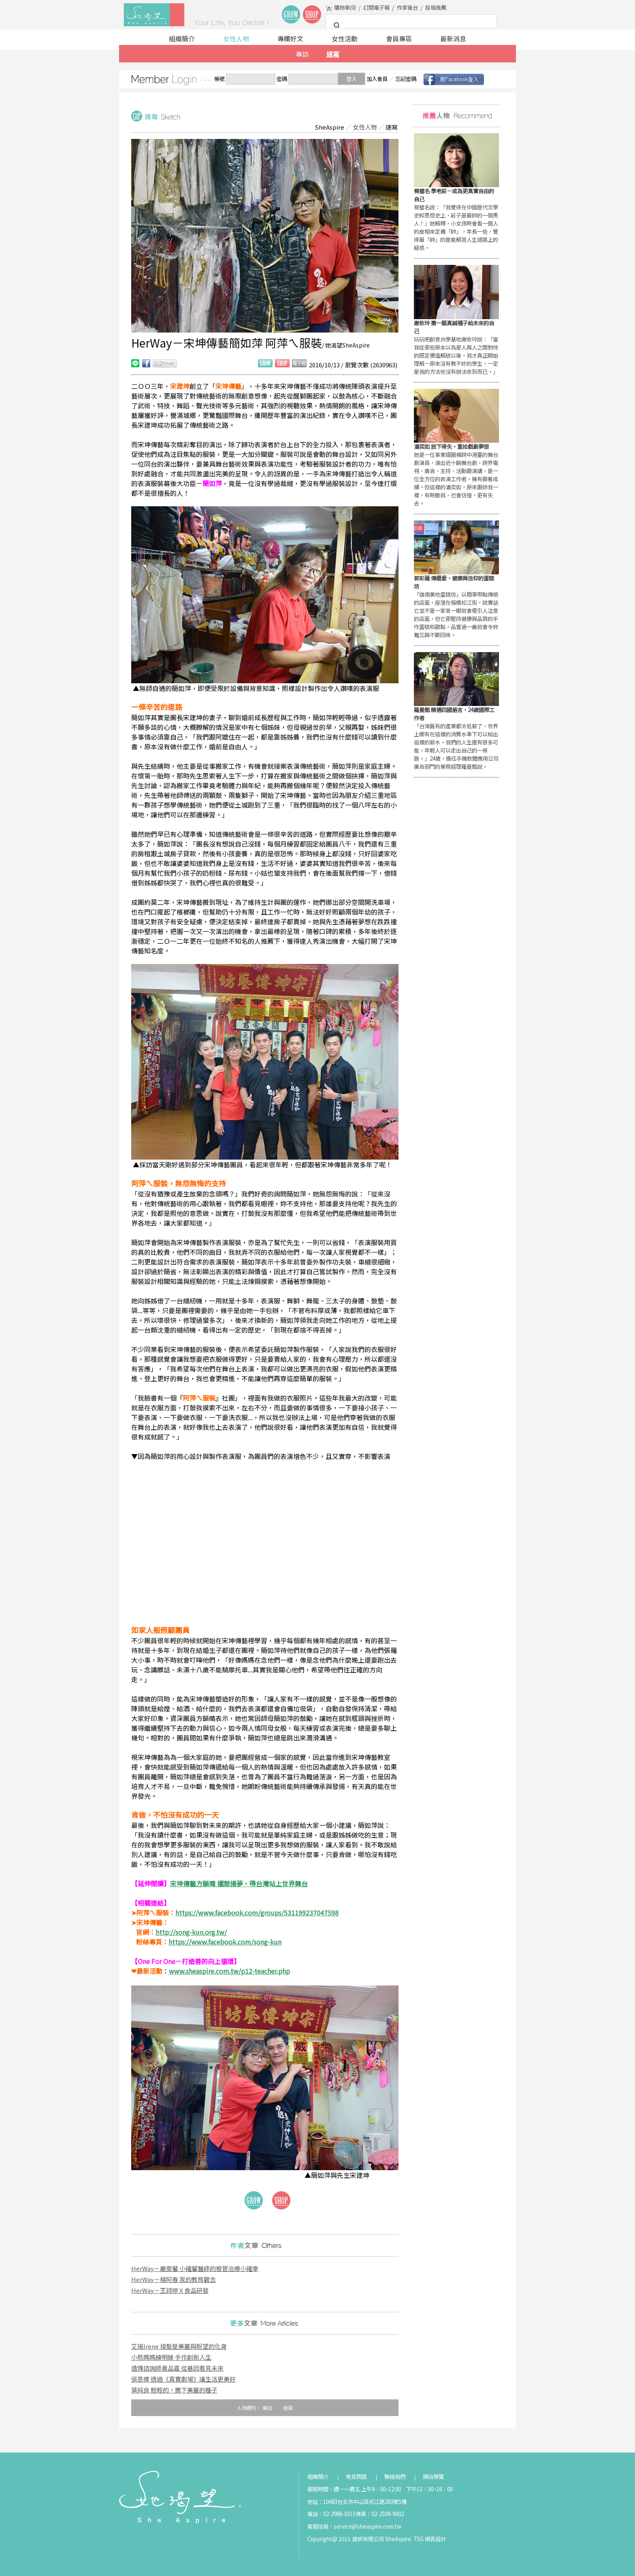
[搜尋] (410, 26)
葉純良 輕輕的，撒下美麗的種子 (174, 2390)
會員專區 (399, 38)
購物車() (345, 7)
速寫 (332, 54)
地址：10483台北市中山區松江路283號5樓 (357, 2502)
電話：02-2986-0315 (331, 2514)
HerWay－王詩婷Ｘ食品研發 (170, 2290)
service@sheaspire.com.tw (367, 2526)
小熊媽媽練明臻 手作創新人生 (171, 2357)
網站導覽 (433, 2476)
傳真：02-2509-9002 (380, 2514)
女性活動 (345, 38)
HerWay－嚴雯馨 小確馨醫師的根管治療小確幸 (194, 2268)
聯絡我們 (394, 2476)
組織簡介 (182, 38)
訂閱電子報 (376, 7)
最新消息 (453, 38)
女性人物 (236, 38)
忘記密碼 (405, 79)
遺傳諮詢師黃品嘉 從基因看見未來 (177, 2368)
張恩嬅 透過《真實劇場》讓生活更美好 (183, 2379)
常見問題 (356, 2476)
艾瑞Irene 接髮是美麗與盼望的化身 (179, 2346)
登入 (351, 79)
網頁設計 (435, 2539)
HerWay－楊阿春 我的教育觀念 (173, 2279)
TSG (418, 2539)
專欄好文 (290, 38)
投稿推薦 (435, 7)
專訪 (302, 54)
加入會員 (377, 79)
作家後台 (407, 7)
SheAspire (329, 127)
